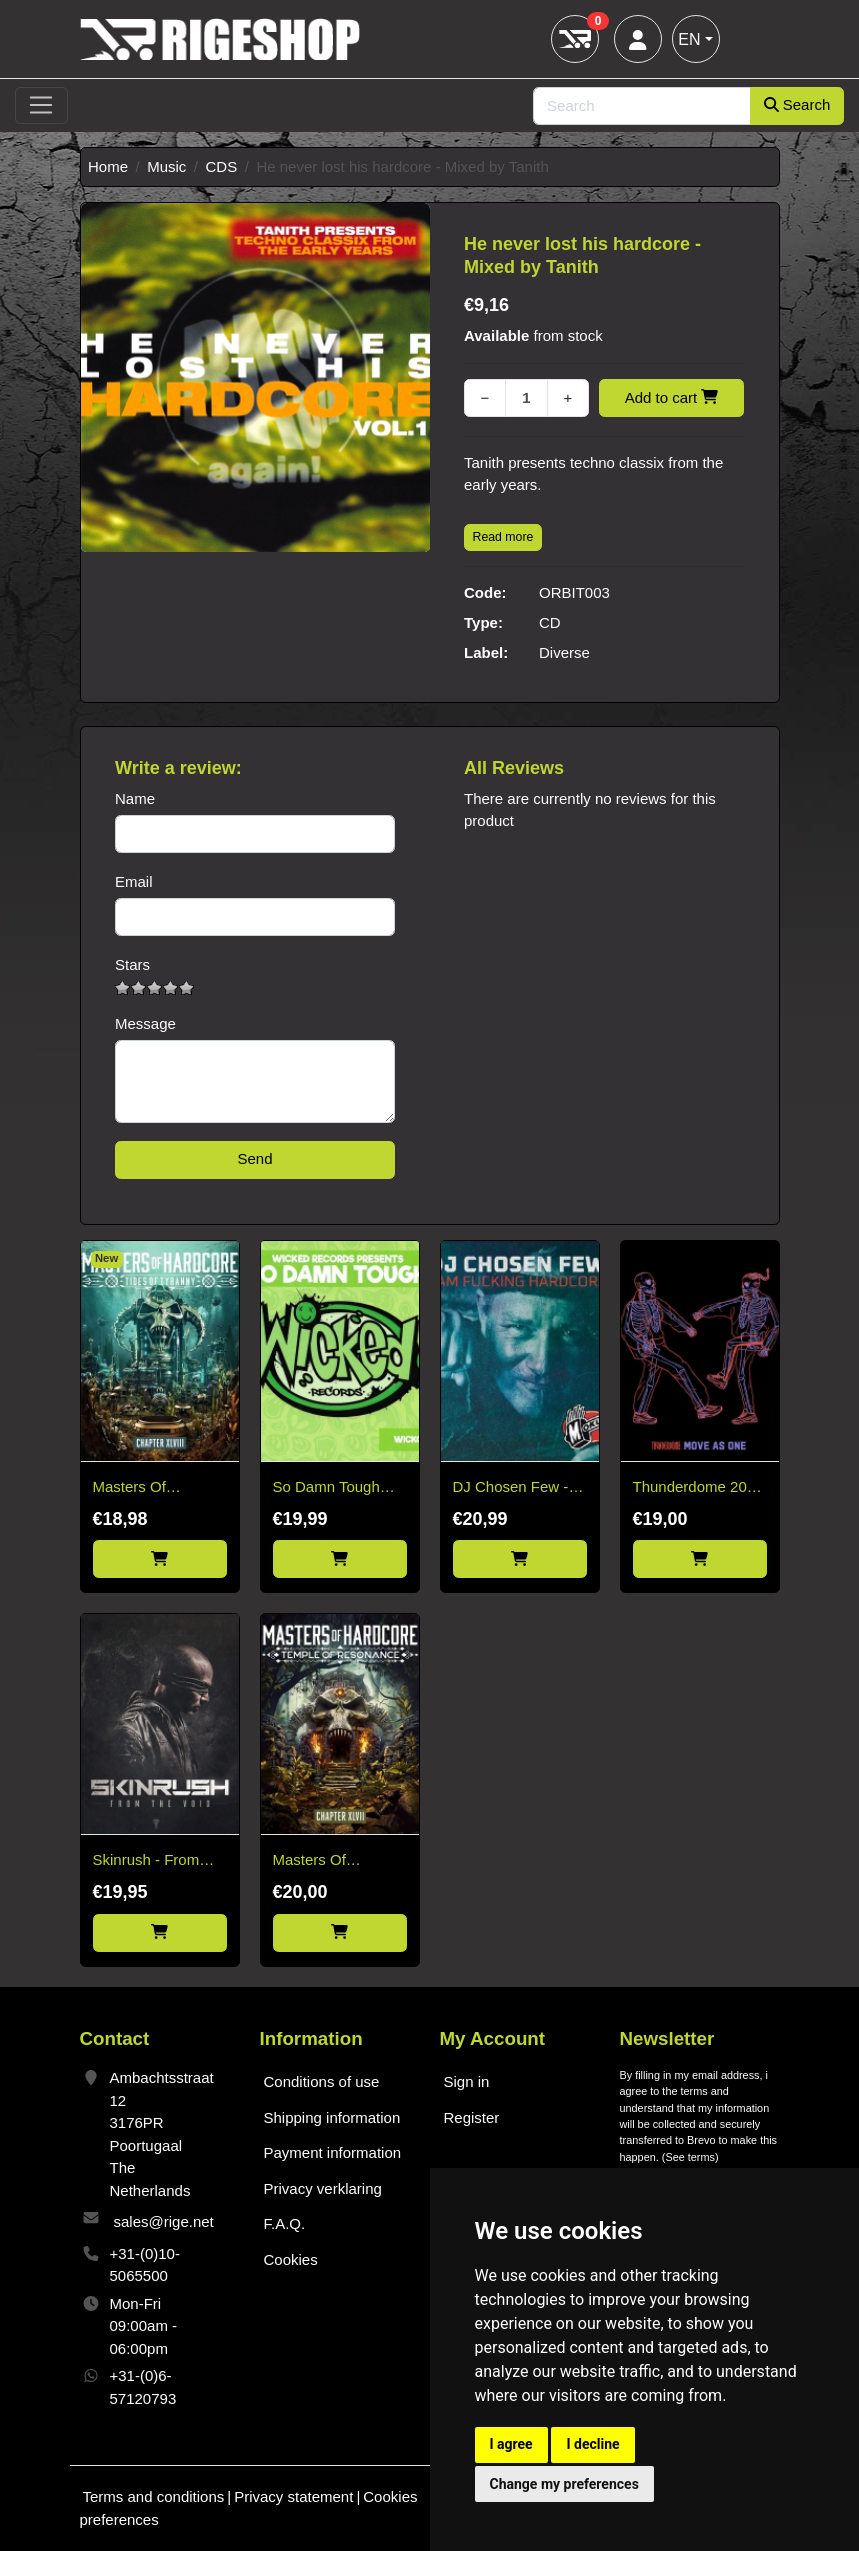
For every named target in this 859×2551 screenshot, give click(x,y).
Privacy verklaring (323, 2188)
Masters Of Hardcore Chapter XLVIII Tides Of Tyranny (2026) (152, 1488)
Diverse (564, 652)
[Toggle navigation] (41, 106)
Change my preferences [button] (564, 2484)
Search (797, 104)
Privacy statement (293, 2496)
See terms (690, 2157)
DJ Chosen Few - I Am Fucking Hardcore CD (515, 1488)
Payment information (333, 2152)
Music (166, 166)
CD (550, 622)
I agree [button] (511, 2444)
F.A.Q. (285, 2223)
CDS (222, 166)
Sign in (467, 2081)
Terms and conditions (154, 2496)
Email (134, 881)
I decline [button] (592, 2444)
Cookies (291, 2259)
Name (135, 798)
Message (145, 1023)
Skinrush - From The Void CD (146, 1861)
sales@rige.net (164, 2221)
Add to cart (672, 397)
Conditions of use (322, 2081)
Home (108, 166)
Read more (503, 537)
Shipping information (332, 2117)
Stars (132, 964)
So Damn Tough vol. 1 (326, 1488)
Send (254, 1158)
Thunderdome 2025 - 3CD (698, 1488)
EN (689, 39)
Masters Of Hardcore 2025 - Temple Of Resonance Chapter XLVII (339, 1861)
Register (472, 2117)
